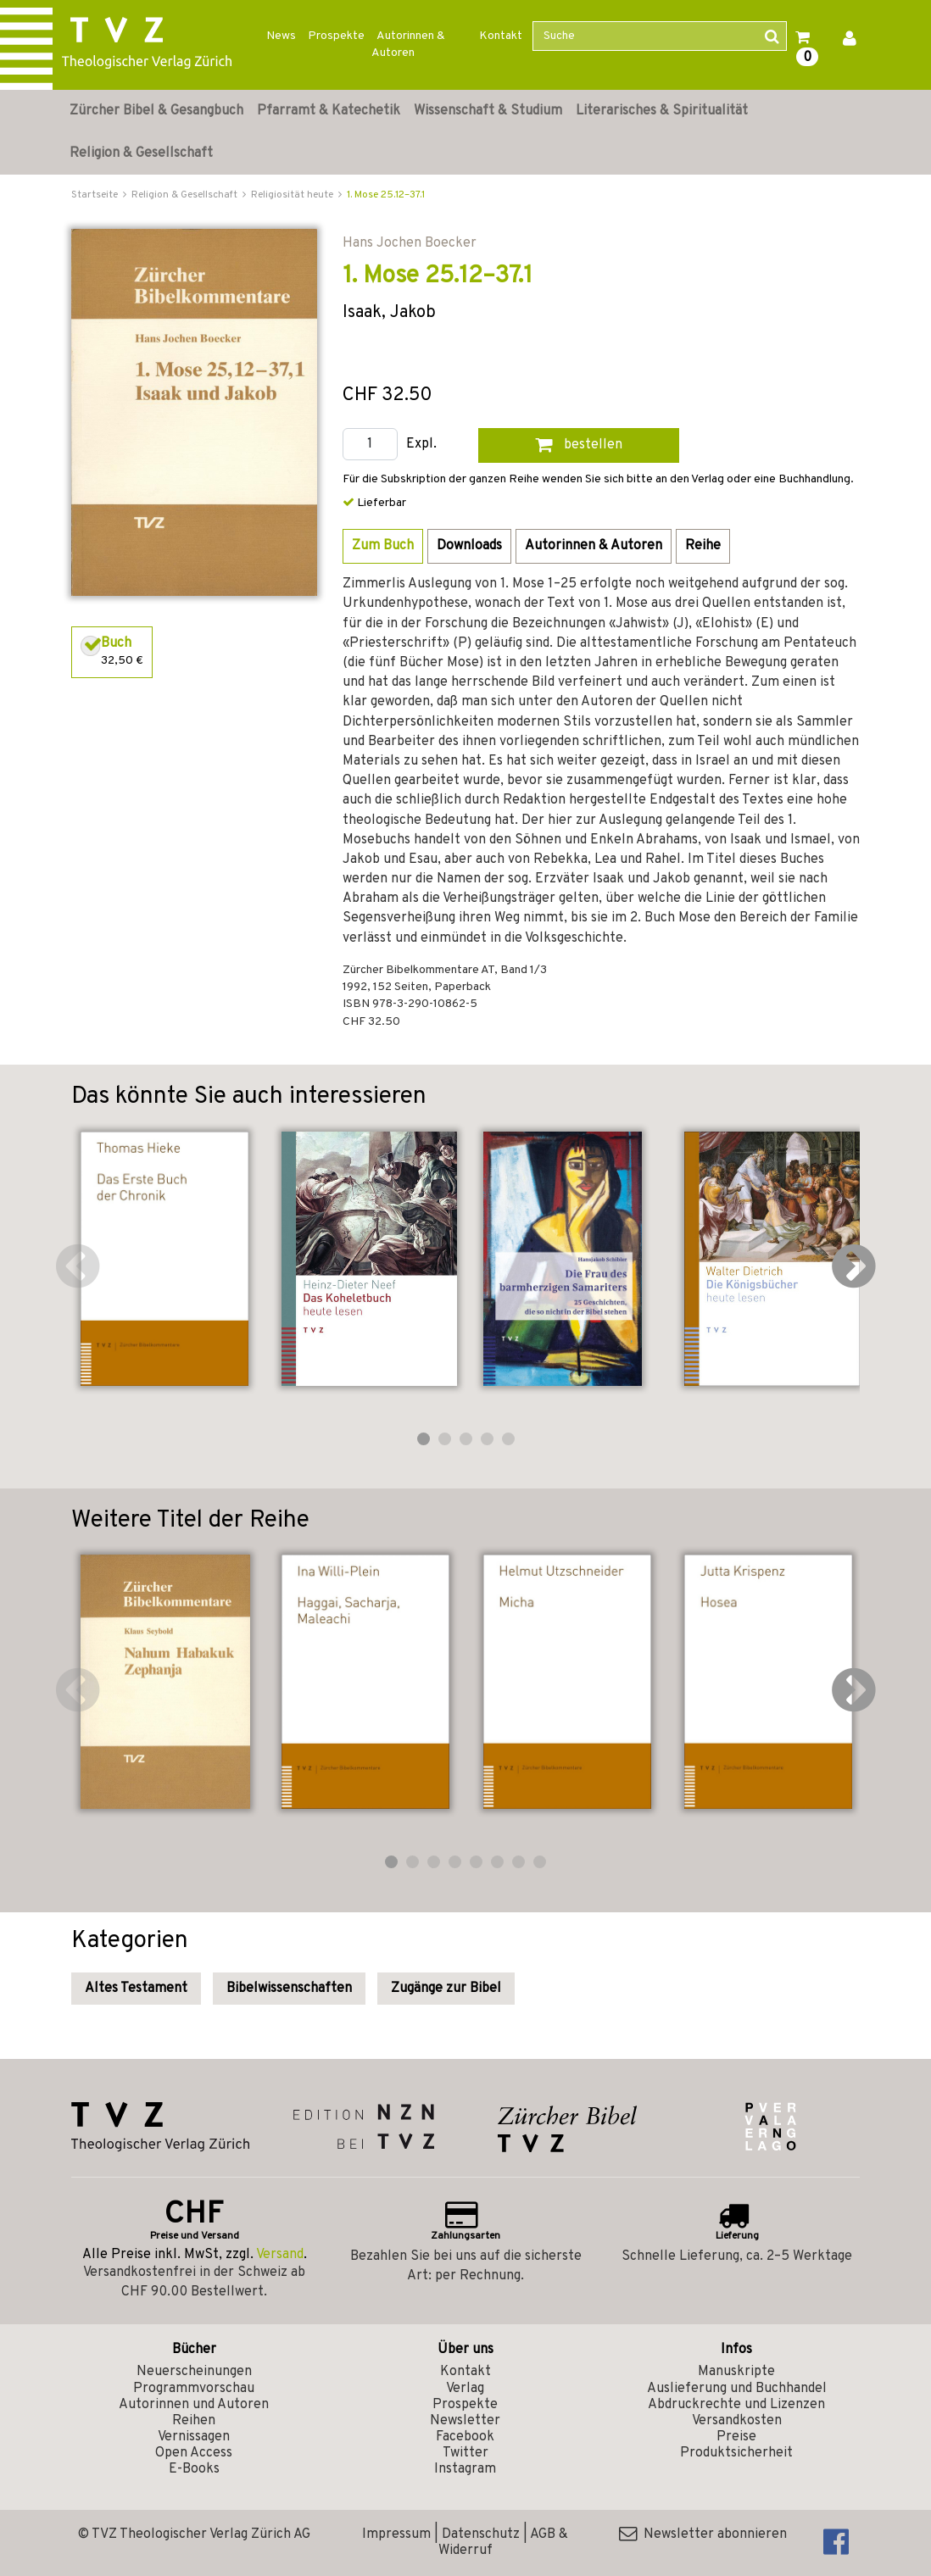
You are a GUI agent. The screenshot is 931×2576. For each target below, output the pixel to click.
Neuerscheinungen (194, 2371)
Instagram (465, 2469)
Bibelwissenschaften (289, 1988)
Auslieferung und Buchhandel (737, 2388)
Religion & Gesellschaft (141, 153)
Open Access (193, 2453)
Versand (280, 2254)
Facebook (465, 2437)
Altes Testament (136, 1988)
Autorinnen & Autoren (408, 44)
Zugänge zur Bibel (446, 1988)
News (281, 36)
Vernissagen (194, 2437)
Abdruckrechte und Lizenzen (736, 2404)
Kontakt (500, 36)
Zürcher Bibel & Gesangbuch (156, 111)
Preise (736, 2437)
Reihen (193, 2420)
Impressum (396, 2534)
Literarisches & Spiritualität (662, 111)
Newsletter (465, 2420)
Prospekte (336, 36)
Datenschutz (481, 2534)
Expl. (421, 445)
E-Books (194, 2469)
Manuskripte (736, 2371)
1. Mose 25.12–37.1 (386, 195)
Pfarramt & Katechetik (328, 111)
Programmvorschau (193, 2388)
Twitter (465, 2453)
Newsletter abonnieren (703, 2534)
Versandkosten (737, 2420)
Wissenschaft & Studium (488, 111)
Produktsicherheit (736, 2453)
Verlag (465, 2388)
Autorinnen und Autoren (194, 2404)
